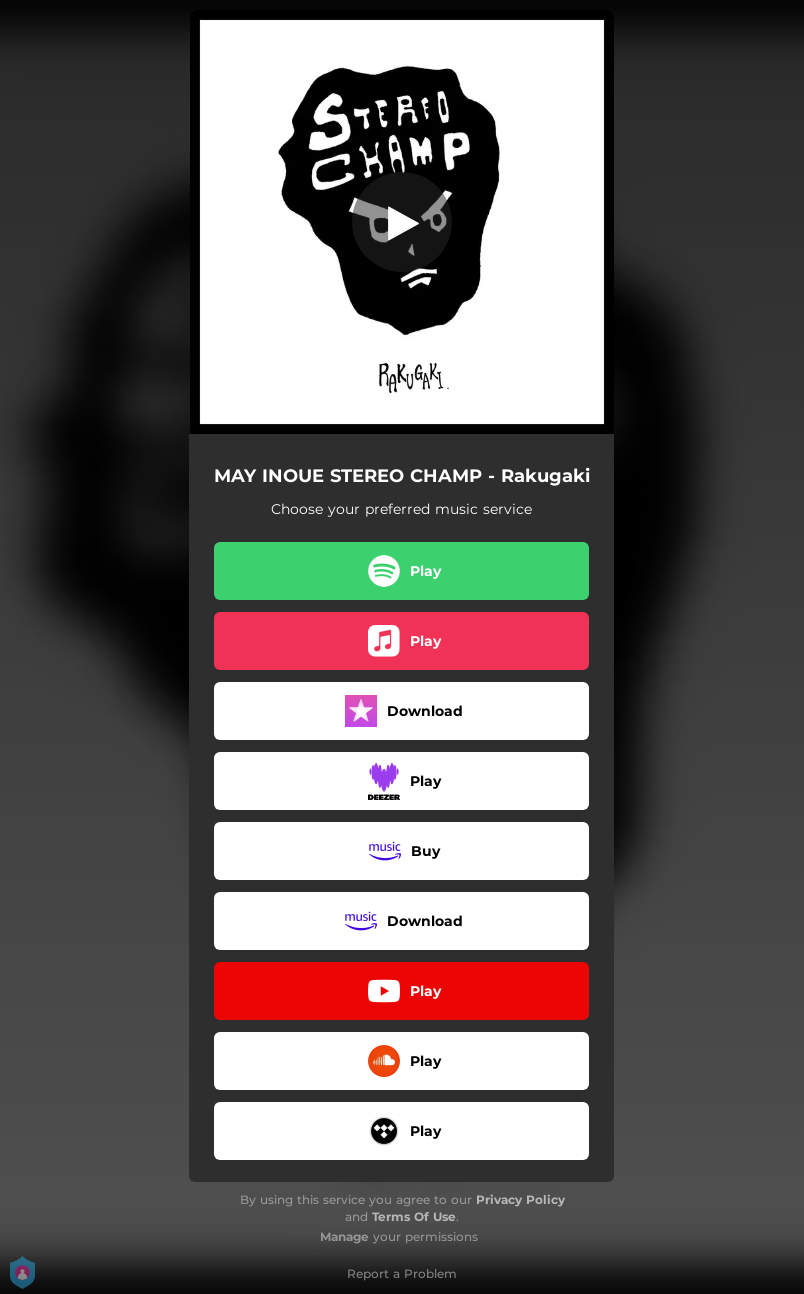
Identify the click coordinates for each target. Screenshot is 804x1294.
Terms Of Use (414, 1216)
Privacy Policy (520, 1199)
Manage (344, 1236)
